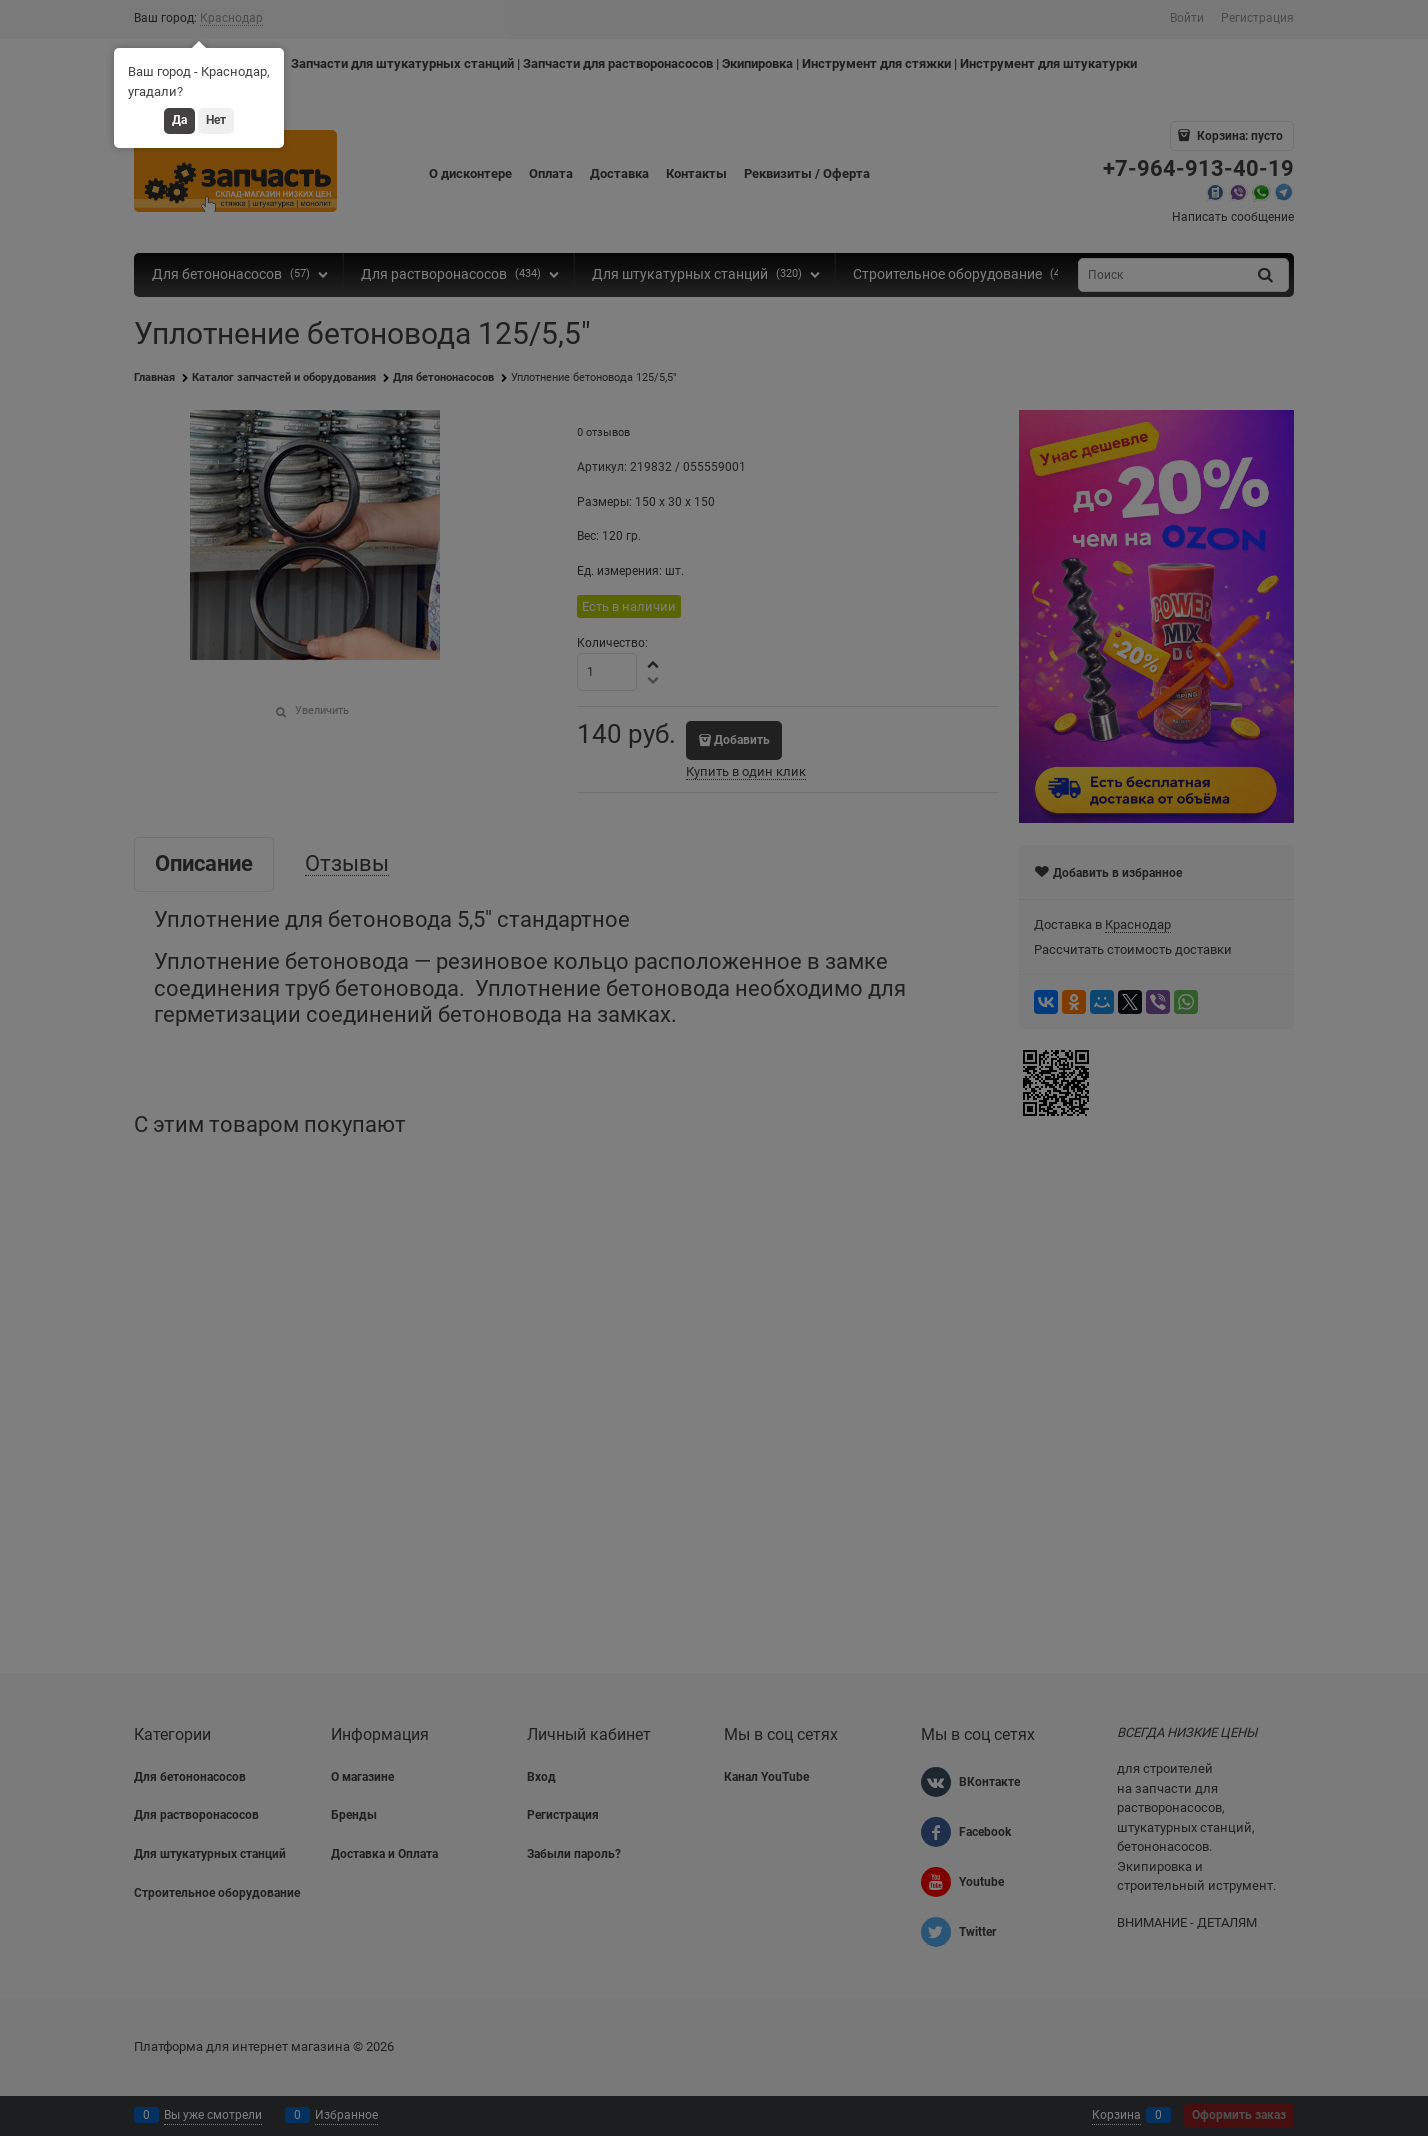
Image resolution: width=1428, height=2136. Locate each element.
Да (179, 120)
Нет (216, 120)
